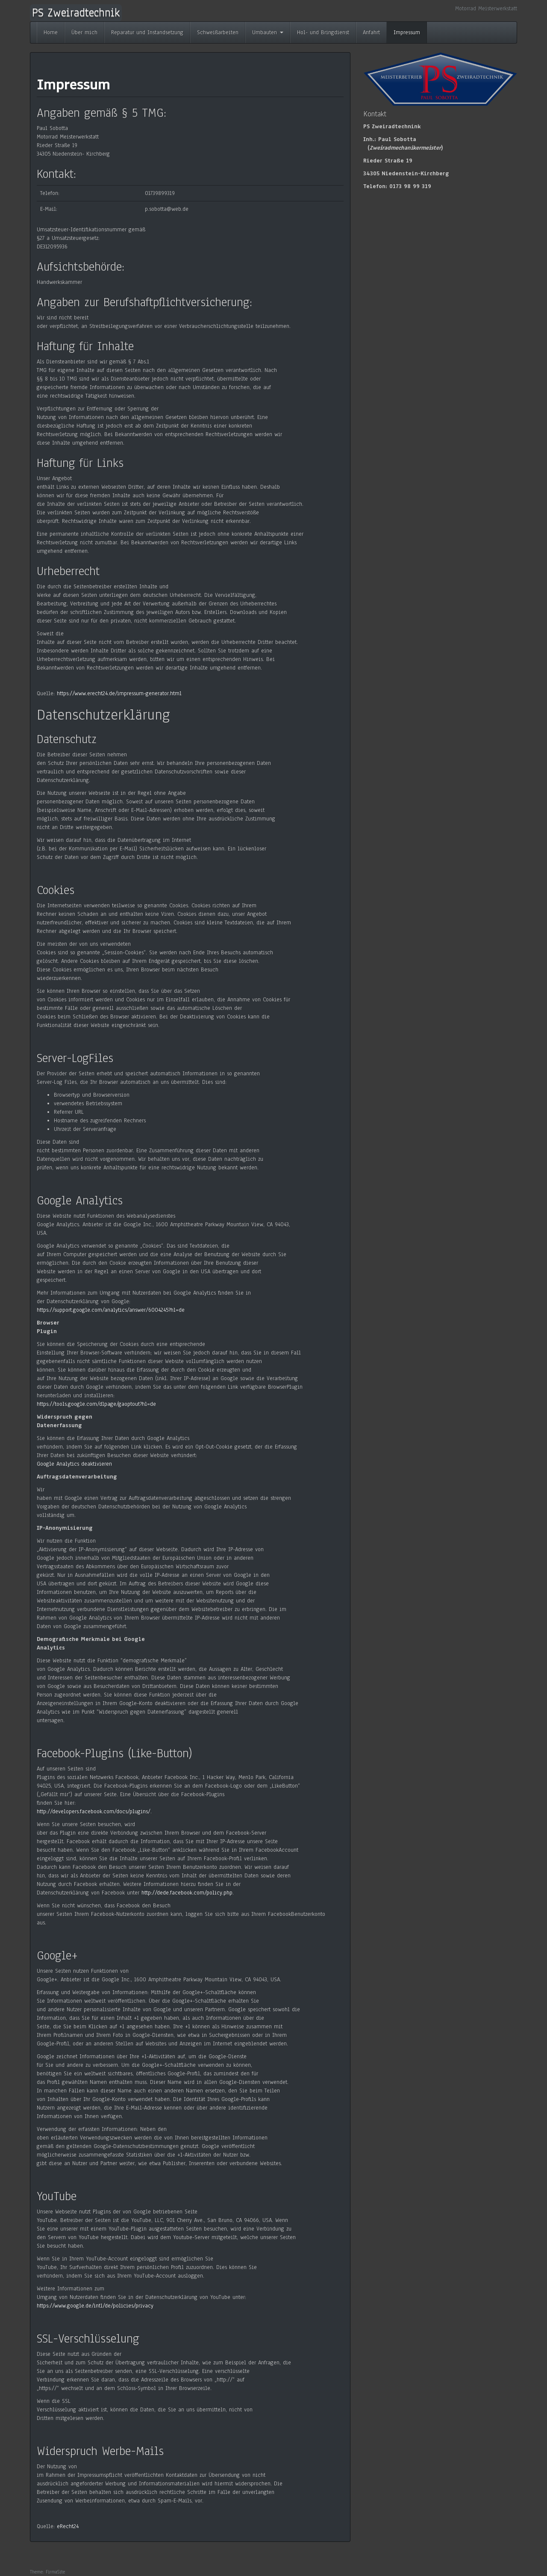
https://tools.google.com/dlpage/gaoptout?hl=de (96, 1404)
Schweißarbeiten (217, 32)
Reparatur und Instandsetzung (147, 32)
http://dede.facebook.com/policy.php (186, 1893)
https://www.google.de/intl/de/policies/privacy (95, 2306)
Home (51, 32)
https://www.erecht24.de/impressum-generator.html (119, 693)
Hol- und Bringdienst (323, 32)
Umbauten (267, 32)
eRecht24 (68, 2526)
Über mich (84, 32)
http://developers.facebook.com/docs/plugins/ (93, 1811)
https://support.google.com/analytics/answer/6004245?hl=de (111, 1310)
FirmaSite (55, 2572)
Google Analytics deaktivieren (74, 1464)
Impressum (407, 32)
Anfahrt (371, 32)
